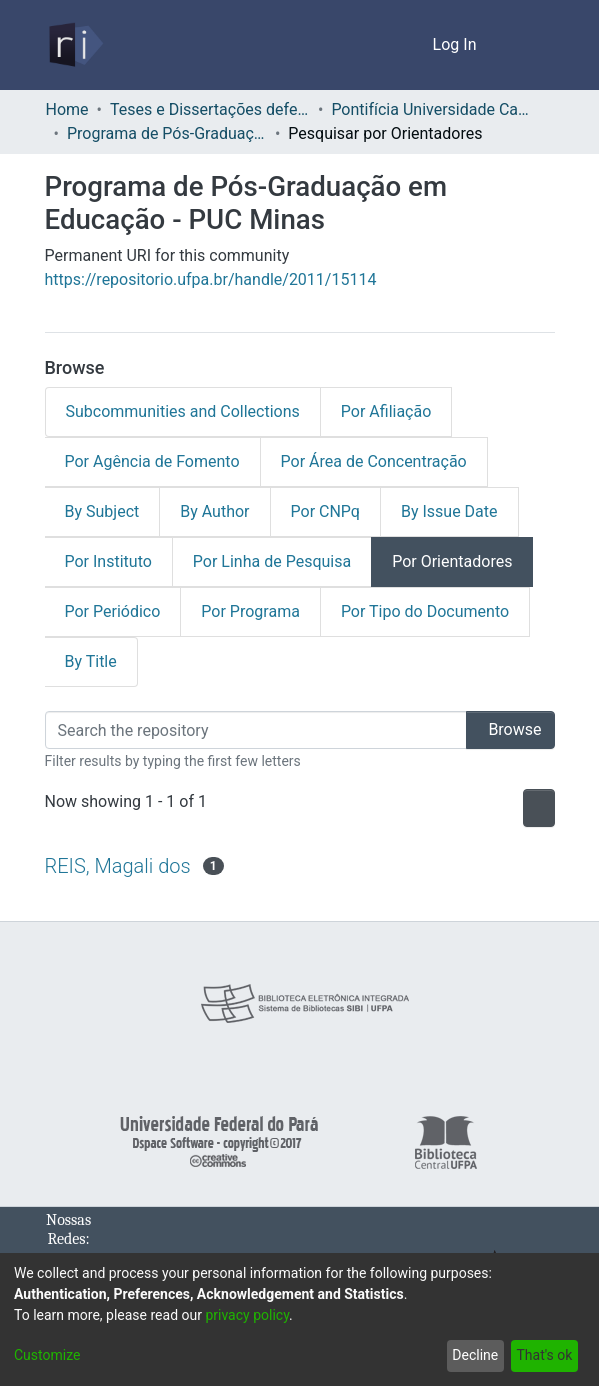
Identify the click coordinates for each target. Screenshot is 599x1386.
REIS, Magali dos (119, 865)
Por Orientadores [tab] (449, 562)
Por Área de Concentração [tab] (371, 462)
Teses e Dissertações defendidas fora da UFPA (213, 110)
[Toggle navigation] (527, 45)
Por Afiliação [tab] (374, 412)
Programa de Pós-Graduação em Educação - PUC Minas (170, 134)
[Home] (74, 45)
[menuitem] (415, 45)
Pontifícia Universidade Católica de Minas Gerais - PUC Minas (437, 110)
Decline (471, 1355)
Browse (503, 730)
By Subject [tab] (103, 512)
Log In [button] (456, 45)
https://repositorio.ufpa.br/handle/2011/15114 (207, 280)
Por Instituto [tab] (108, 562)
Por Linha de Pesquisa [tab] (270, 562)
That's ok (542, 1355)
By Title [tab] (92, 662)
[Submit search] (386, 45)
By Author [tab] (217, 512)
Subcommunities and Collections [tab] (177, 412)
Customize (46, 1355)
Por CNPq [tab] (329, 512)
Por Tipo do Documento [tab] (421, 612)
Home (67, 110)
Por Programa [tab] (248, 612)
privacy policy (257, 1315)
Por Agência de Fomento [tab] (152, 462)
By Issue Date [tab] (455, 512)
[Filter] (249, 730)
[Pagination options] (534, 808)
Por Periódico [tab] (112, 612)
